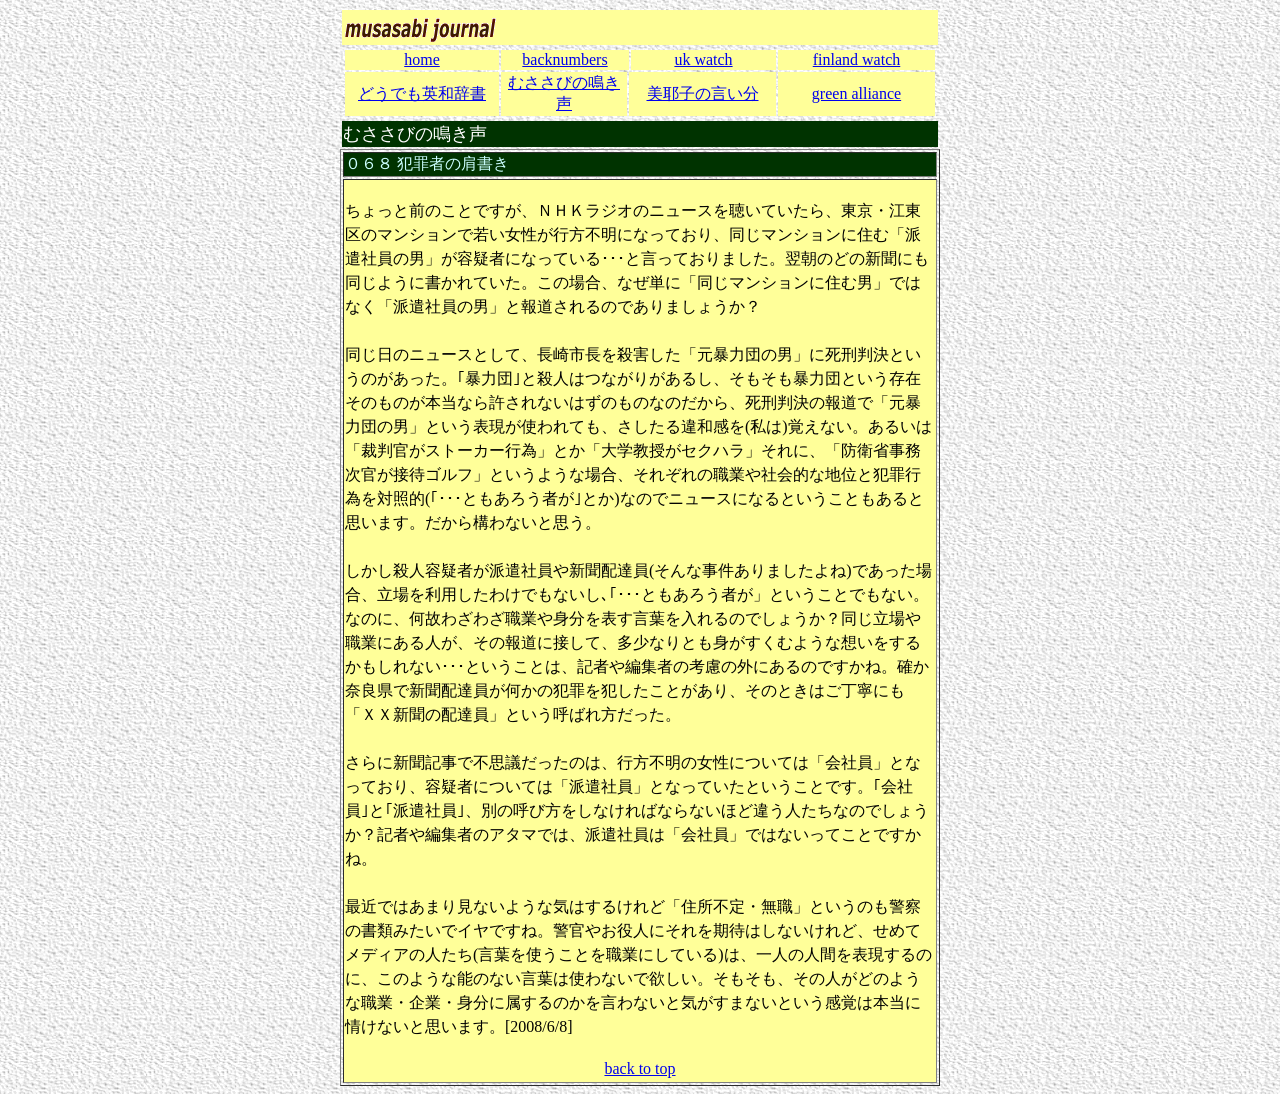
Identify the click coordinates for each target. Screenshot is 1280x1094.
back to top (639, 1068)
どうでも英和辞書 (422, 93)
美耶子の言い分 (703, 93)
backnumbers (564, 59)
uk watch (703, 59)
